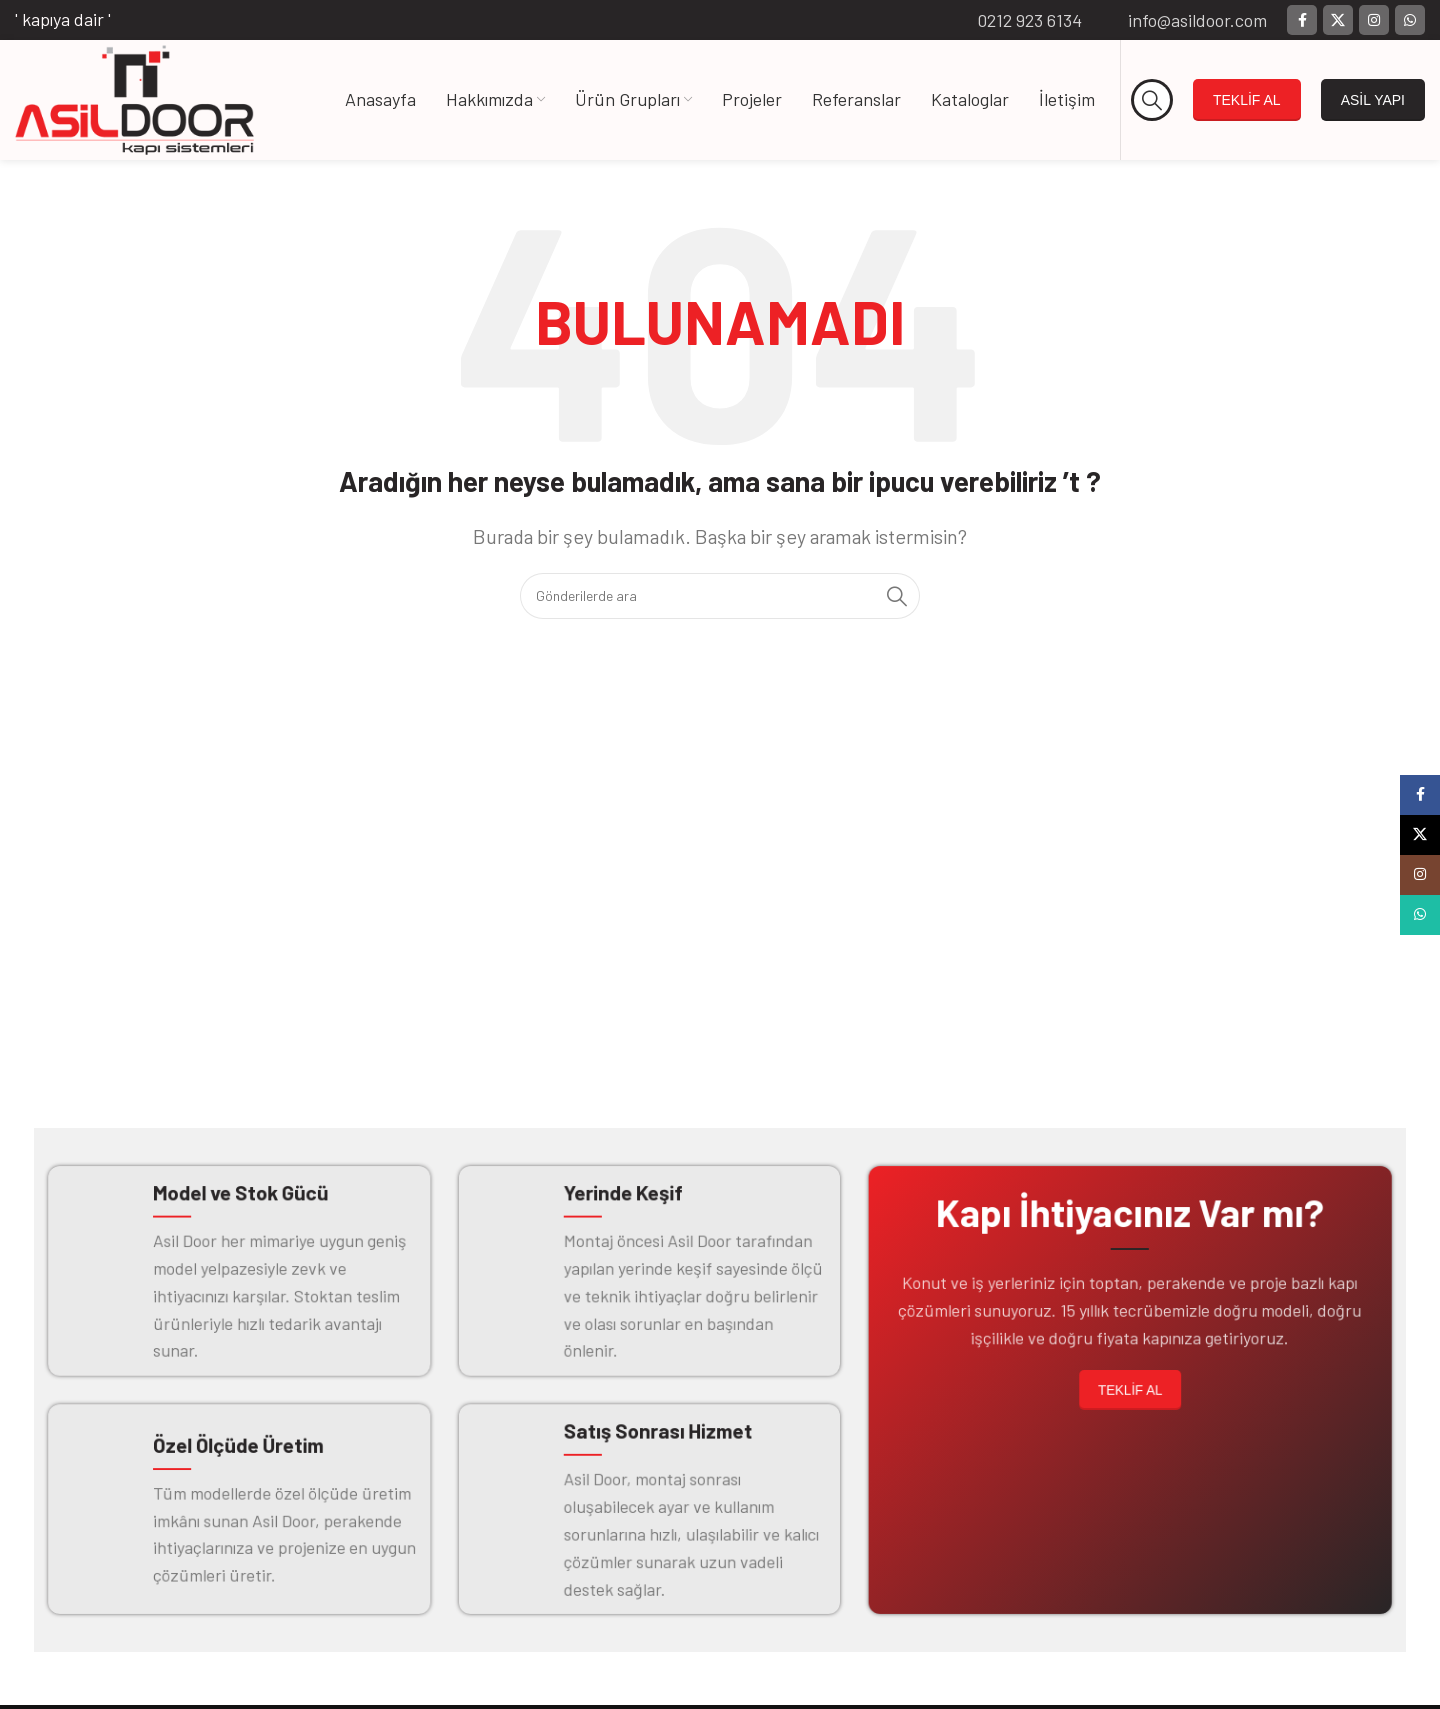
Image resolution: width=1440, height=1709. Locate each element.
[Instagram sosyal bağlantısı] (1374, 20)
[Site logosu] (134, 98)
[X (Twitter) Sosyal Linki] (1338, 20)
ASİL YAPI (1373, 100)
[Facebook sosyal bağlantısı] (1302, 20)
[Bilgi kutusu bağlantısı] (1016, 20)
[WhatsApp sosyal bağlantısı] (1410, 20)
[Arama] (1152, 100)
